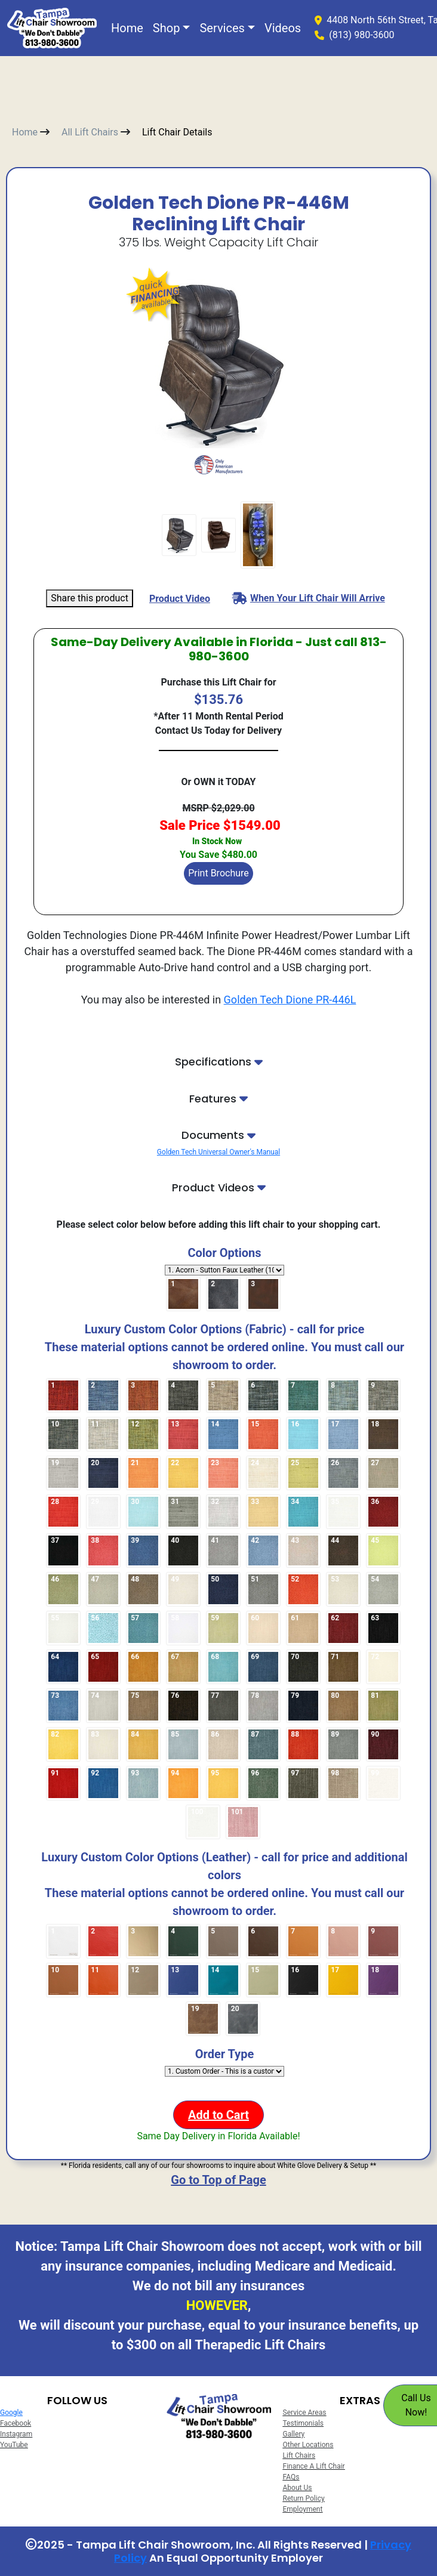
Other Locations (308, 2445)
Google (11, 2412)
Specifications (219, 1061)
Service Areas (305, 2412)
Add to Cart (218, 2115)
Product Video (179, 598)
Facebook (15, 2423)
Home (127, 28)
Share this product (89, 598)
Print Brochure (218, 873)
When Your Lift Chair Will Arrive (308, 598)
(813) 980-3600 (361, 35)
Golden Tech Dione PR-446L (290, 999)
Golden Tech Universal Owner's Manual (218, 1152)
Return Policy (304, 2498)
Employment (303, 2509)
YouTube (14, 2445)
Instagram (16, 2434)
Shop (166, 28)
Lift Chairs (299, 2455)
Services (221, 28)
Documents (218, 1135)
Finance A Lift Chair (314, 2466)
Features (218, 1098)
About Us (297, 2488)
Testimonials (303, 2423)
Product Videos (219, 1187)
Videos (282, 28)
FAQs (291, 2477)
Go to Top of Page (218, 2180)
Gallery (294, 2434)
